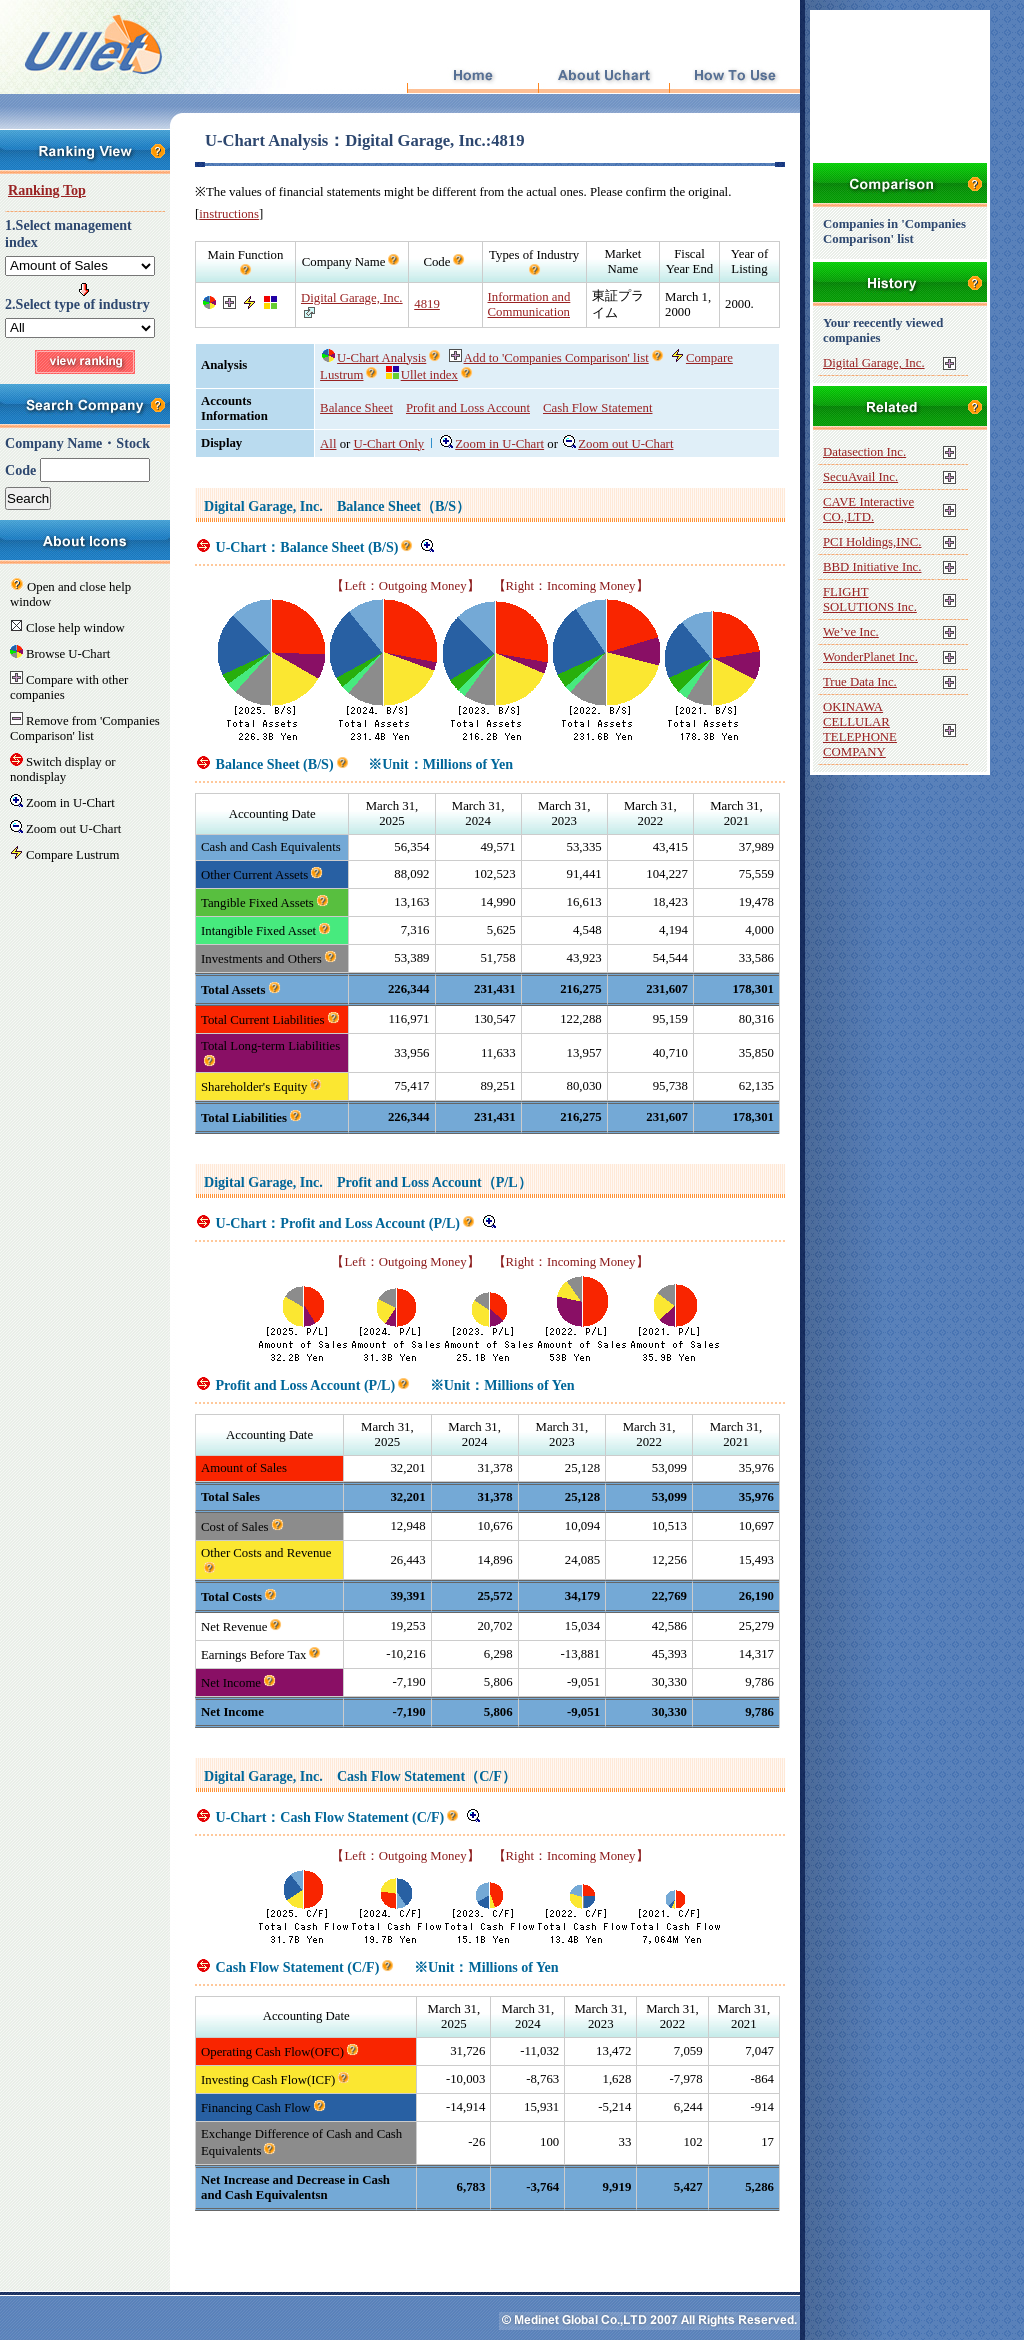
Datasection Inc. (864, 452)
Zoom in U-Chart (492, 444)
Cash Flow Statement (597, 408)
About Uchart (603, 76)
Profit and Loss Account (468, 408)
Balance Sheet (356, 408)
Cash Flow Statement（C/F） (426, 1776)
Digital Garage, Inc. (352, 298)
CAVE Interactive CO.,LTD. (868, 509)
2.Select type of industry (77, 304)
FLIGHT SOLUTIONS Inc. (870, 599)
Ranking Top (47, 190)
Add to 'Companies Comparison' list (549, 358)
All (328, 444)
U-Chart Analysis (374, 358)
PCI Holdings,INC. (872, 542)
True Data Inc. (860, 682)
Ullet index (422, 375)
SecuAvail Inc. (860, 477)
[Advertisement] (490, 2241)
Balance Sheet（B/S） (403, 506)
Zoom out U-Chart (618, 444)
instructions (229, 214)
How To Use (734, 76)
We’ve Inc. (851, 632)
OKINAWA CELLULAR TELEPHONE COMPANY (860, 729)
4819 (427, 304)
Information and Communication (529, 304)
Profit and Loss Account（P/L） (434, 1182)
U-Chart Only (389, 444)
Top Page (472, 76)
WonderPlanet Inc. (870, 657)
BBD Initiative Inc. (872, 567)
